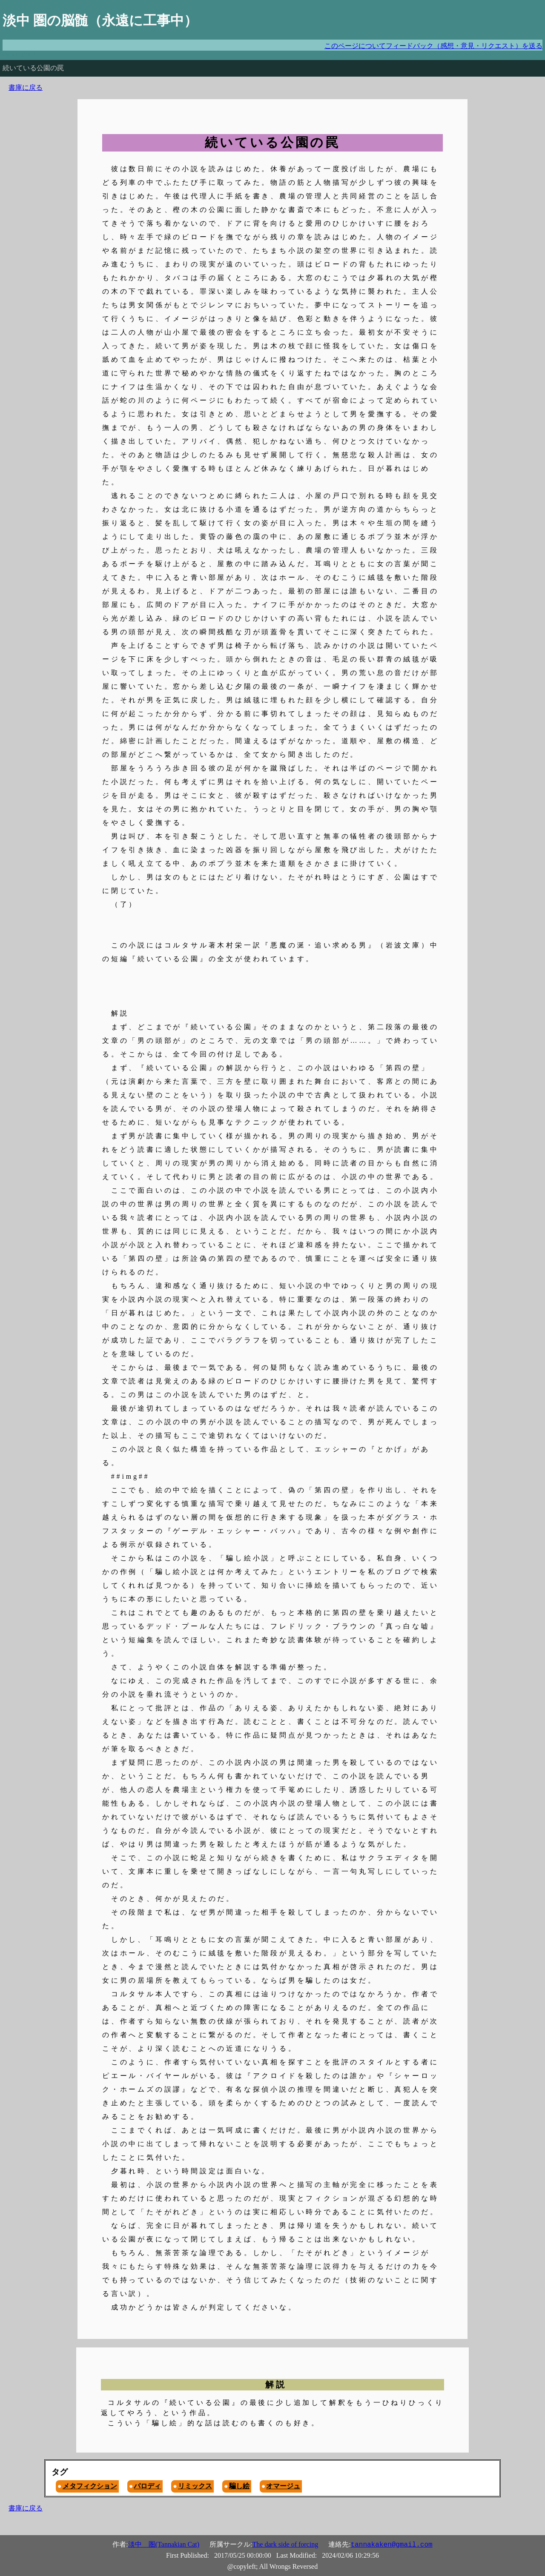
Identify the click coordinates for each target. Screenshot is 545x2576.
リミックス (195, 2486)
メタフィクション (90, 2486)
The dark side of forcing (285, 2544)
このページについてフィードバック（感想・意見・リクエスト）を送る (433, 45)
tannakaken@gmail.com (392, 2545)
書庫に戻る (26, 87)
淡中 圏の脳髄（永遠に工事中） (100, 20)
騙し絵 (239, 2486)
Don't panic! (19, 54)
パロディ (147, 2486)
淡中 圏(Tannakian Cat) (163, 2544)
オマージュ (283, 2486)
